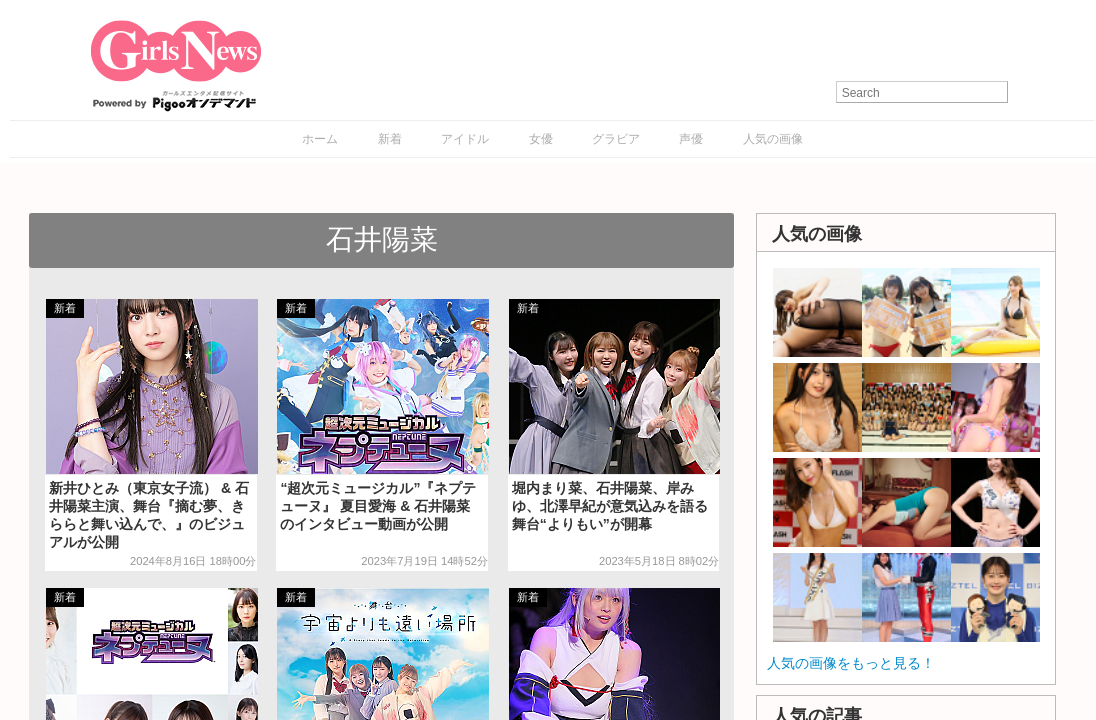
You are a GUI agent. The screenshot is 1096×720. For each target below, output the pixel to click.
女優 (541, 139)
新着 (390, 139)
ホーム (320, 139)
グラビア (616, 139)
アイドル (465, 139)
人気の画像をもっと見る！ (851, 663)
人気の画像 (773, 139)
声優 (691, 139)
